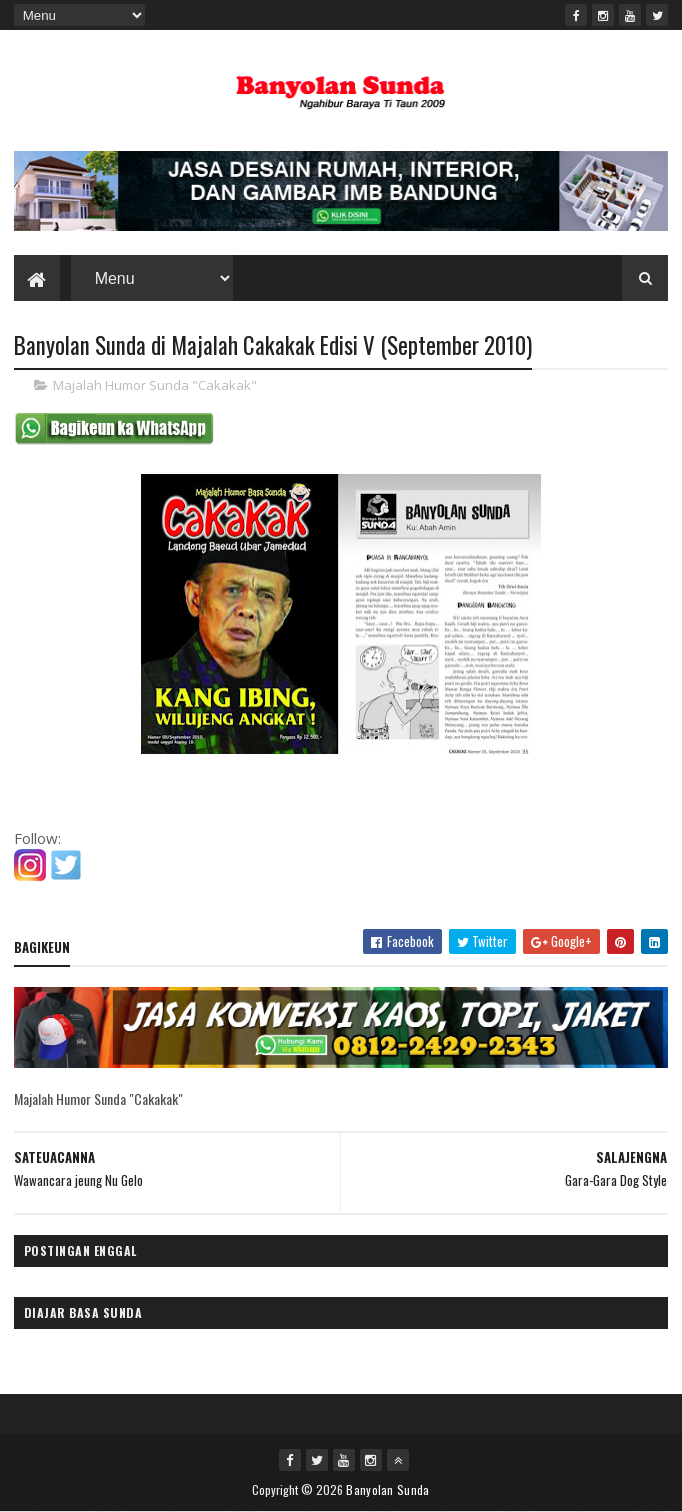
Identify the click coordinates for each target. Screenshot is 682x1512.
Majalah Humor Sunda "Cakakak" (155, 385)
